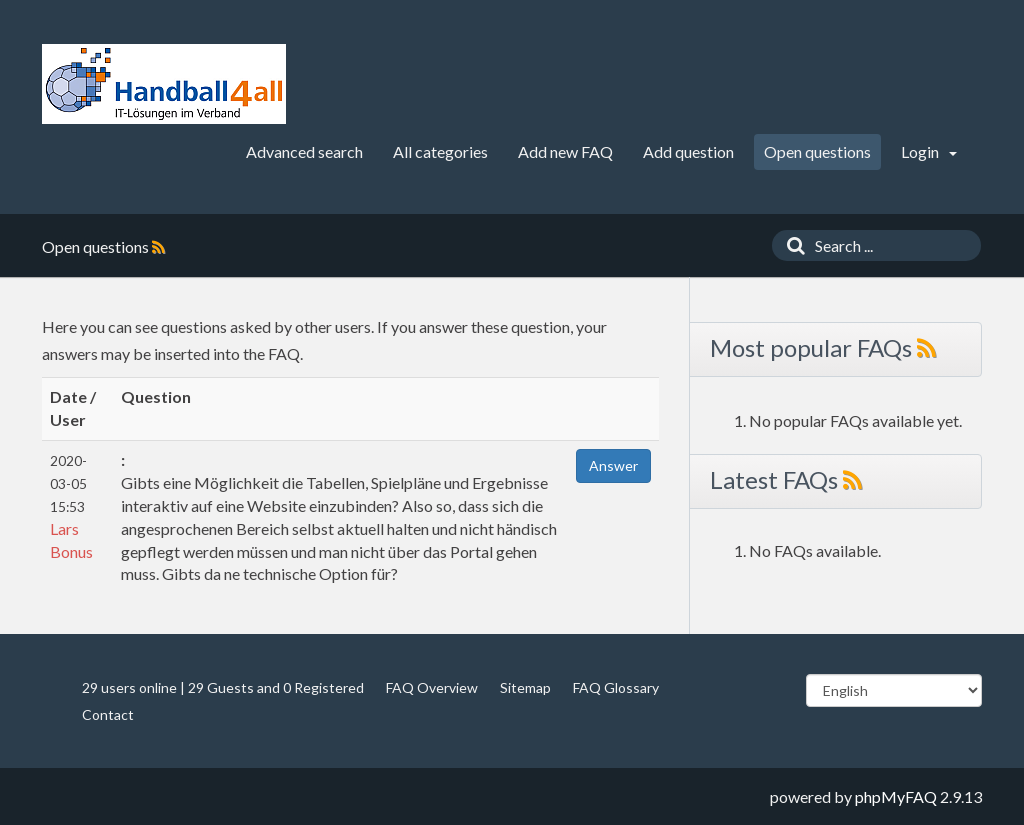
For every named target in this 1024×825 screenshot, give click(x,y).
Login (929, 151)
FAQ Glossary (616, 687)
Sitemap (525, 687)
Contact (108, 714)
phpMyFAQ (896, 796)
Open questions (817, 151)
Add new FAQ (565, 151)
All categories (440, 151)
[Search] (791, 245)
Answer (613, 465)
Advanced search (304, 151)
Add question (688, 151)
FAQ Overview (432, 687)
